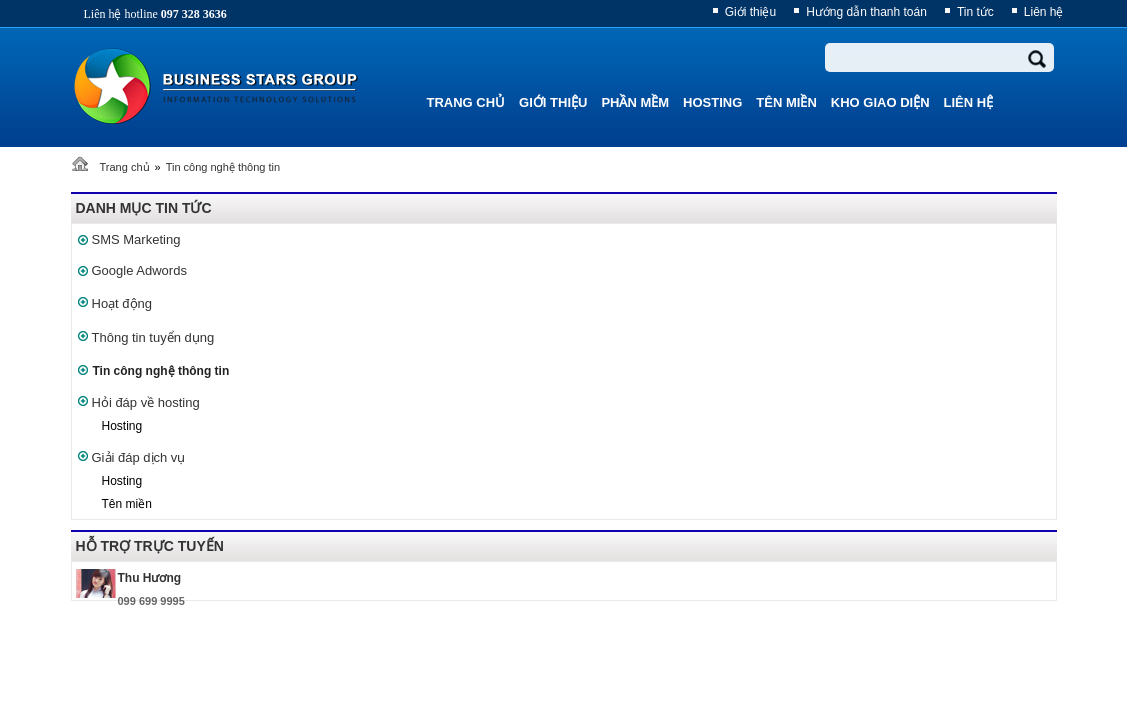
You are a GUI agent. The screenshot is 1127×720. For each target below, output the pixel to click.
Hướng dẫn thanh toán (866, 12)
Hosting (122, 426)
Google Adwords (139, 270)
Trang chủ (125, 167)
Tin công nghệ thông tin (223, 167)
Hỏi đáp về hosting (146, 402)
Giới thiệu (750, 12)
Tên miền (127, 504)
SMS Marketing (136, 239)
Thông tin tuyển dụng (153, 337)
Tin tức (975, 12)
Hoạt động (122, 303)
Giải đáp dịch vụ (139, 457)
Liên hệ (1044, 12)
